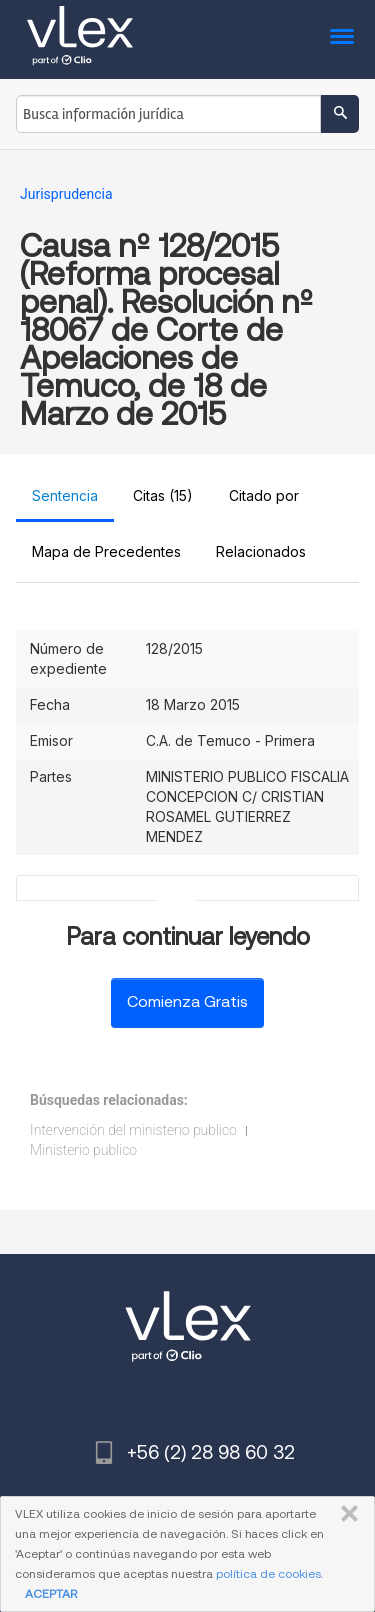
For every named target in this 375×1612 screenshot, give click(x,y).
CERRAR (345, 1514)
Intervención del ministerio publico (133, 1130)
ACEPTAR (51, 1593)
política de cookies (268, 1573)
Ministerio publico (83, 1150)
